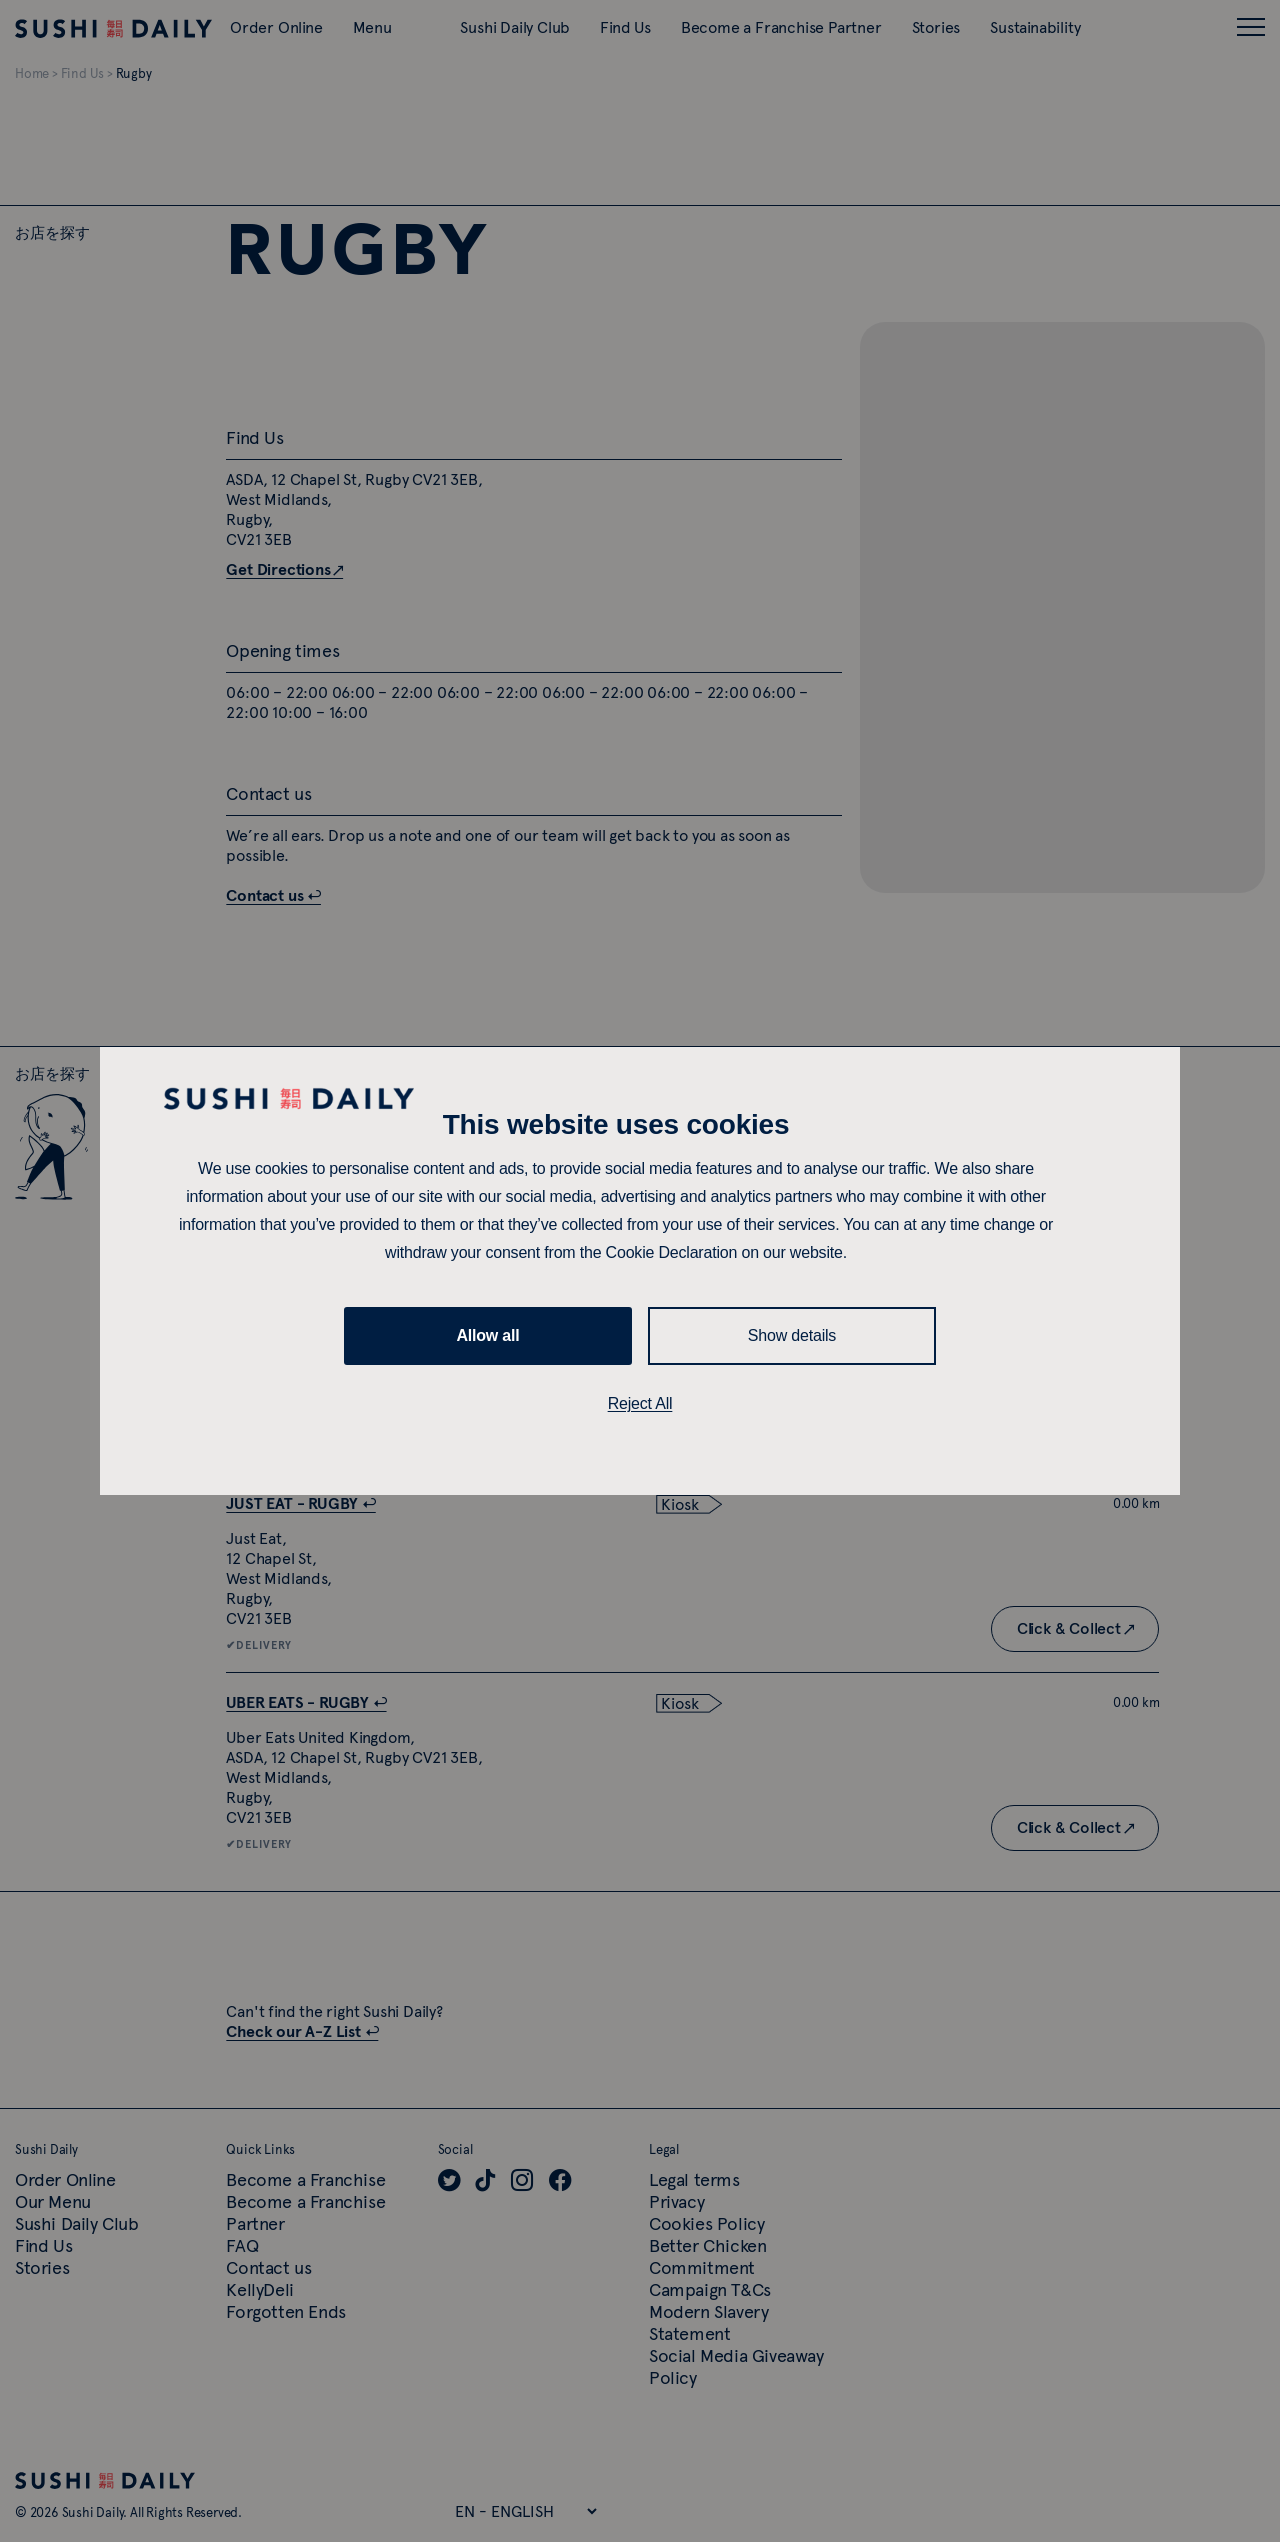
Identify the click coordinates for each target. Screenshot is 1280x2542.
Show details (792, 1335)
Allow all (487, 1335)
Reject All (640, 1403)
